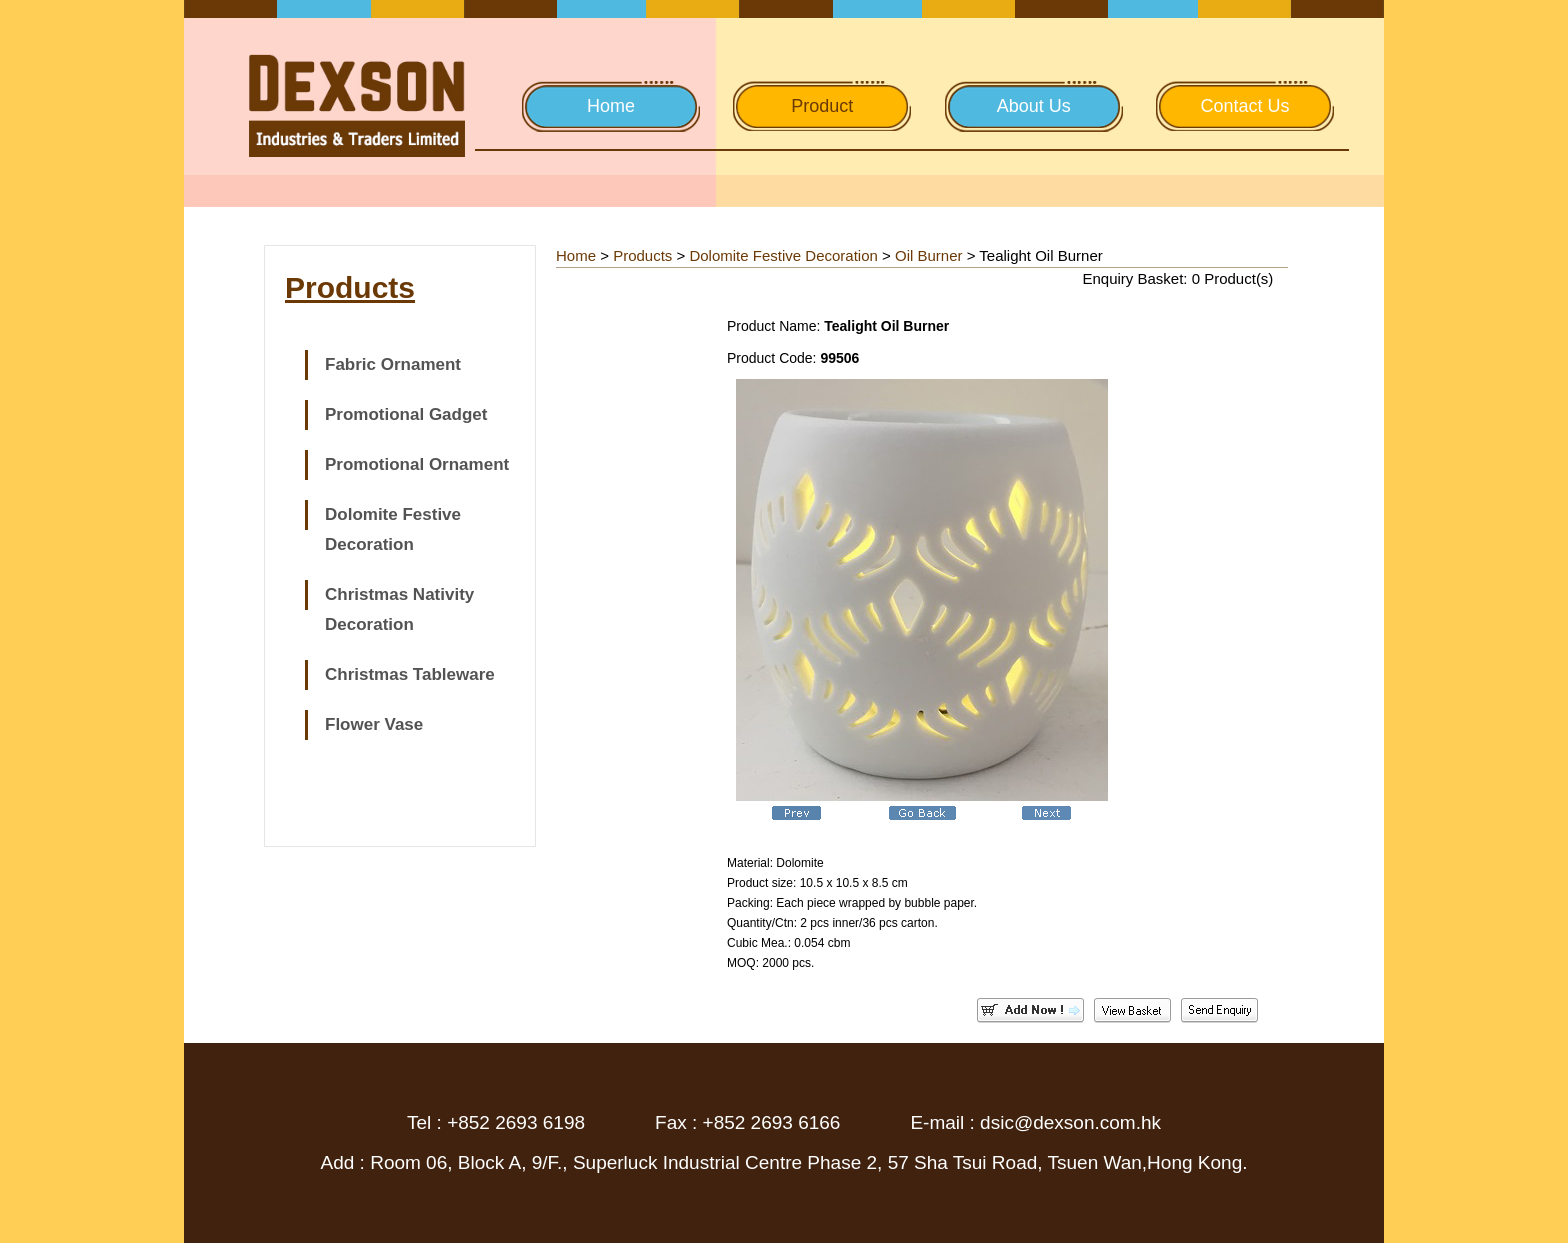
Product (822, 106)
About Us (1034, 106)
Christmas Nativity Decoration (399, 609)
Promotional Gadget (406, 414)
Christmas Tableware (410, 674)
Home (611, 106)
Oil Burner (929, 255)
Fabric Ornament (393, 364)
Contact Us (1244, 106)
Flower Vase (374, 724)
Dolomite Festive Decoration (393, 529)
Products (642, 255)
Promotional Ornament (417, 464)
